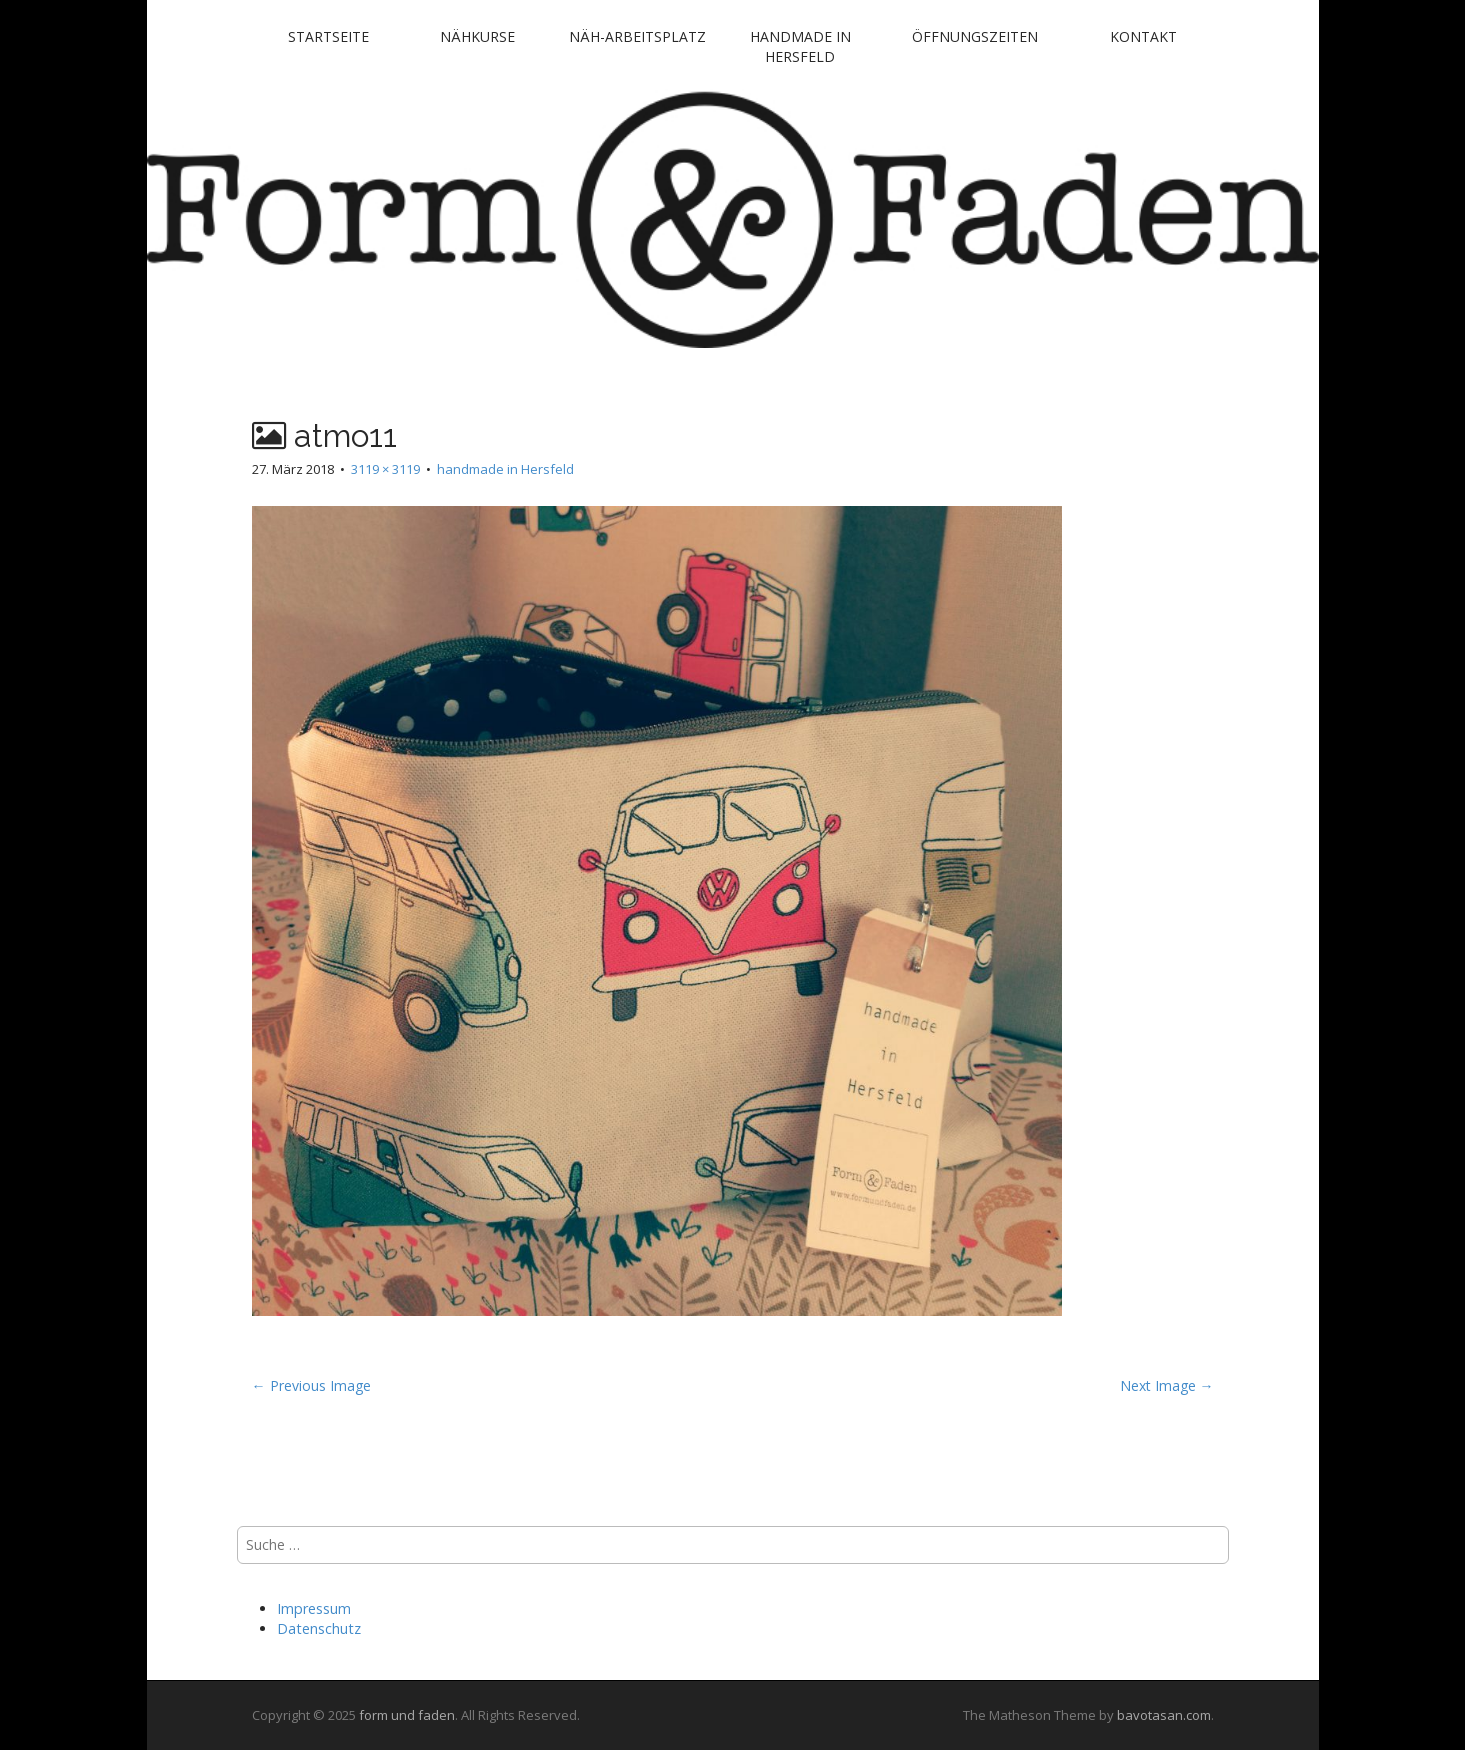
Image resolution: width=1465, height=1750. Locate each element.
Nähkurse (477, 36)
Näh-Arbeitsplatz (637, 36)
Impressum (314, 1608)
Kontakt (1143, 36)
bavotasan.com (1164, 1715)
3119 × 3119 (385, 469)
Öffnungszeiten (975, 36)
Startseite (328, 36)
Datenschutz (319, 1628)
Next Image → (1167, 1385)
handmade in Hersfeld (800, 46)
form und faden (407, 1715)
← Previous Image (311, 1385)
